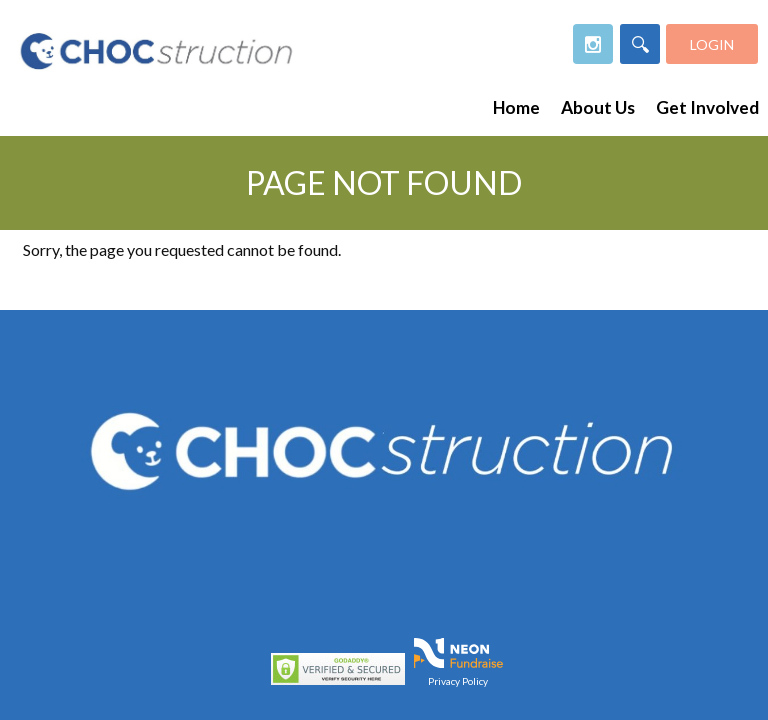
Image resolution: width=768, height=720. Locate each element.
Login (712, 44)
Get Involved (707, 107)
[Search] (640, 44)
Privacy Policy (458, 679)
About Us (598, 107)
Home (516, 107)
